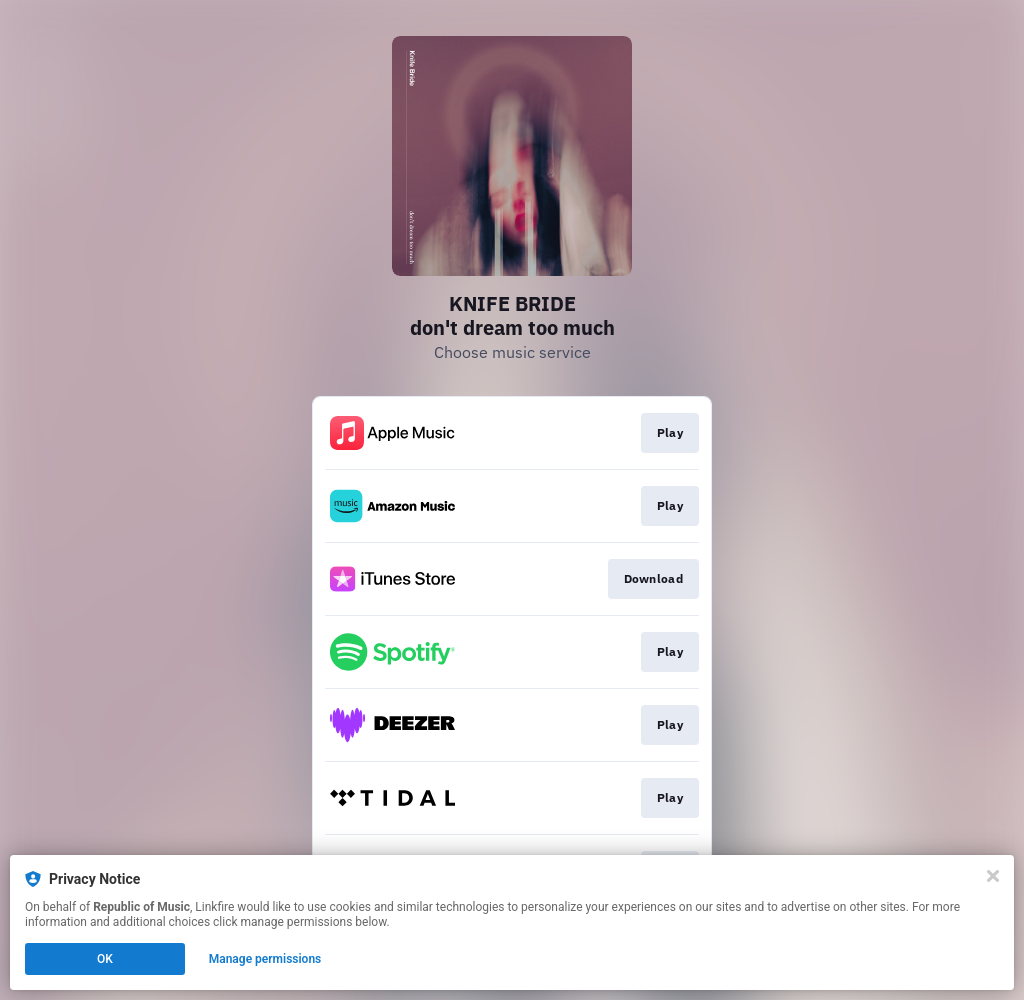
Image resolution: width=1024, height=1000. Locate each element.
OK (105, 959)
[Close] (993, 876)
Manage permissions (265, 959)
